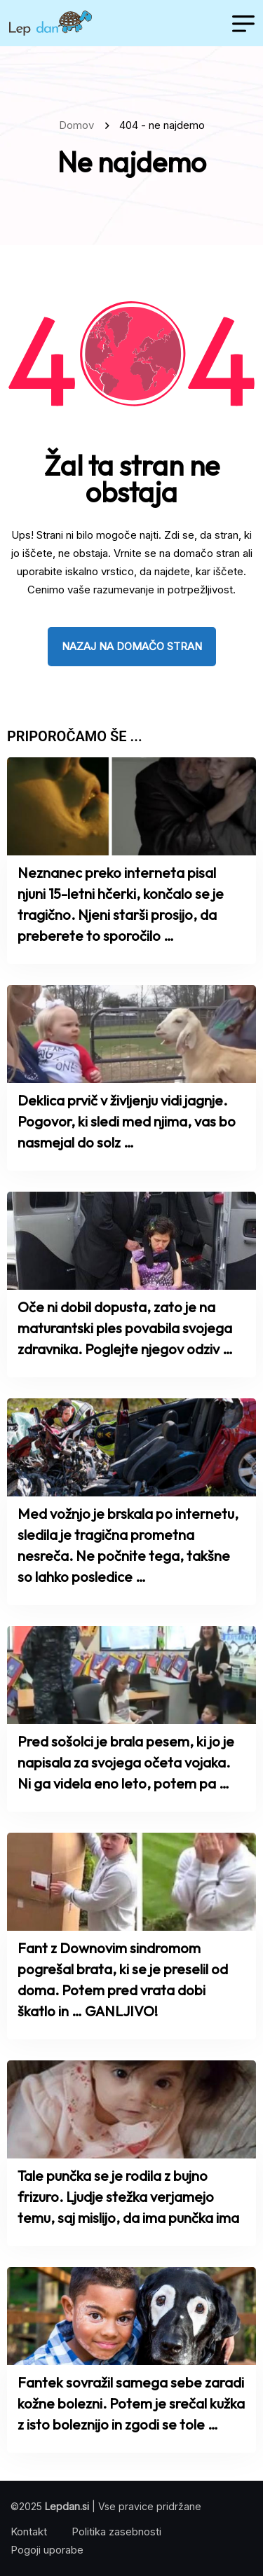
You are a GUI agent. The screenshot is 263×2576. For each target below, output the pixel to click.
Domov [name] (79, 125)
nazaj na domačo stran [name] (132, 646)
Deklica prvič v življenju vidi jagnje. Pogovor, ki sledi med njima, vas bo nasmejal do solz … (127, 1121)
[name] (50, 23)
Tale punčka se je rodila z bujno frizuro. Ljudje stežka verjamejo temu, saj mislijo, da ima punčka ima (128, 2196)
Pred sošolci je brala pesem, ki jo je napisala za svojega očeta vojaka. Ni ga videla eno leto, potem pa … (126, 1762)
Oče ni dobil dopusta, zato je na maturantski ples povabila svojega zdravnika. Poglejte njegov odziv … (125, 1328)
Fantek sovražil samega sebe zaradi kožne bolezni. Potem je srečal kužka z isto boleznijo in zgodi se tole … (131, 2403)
